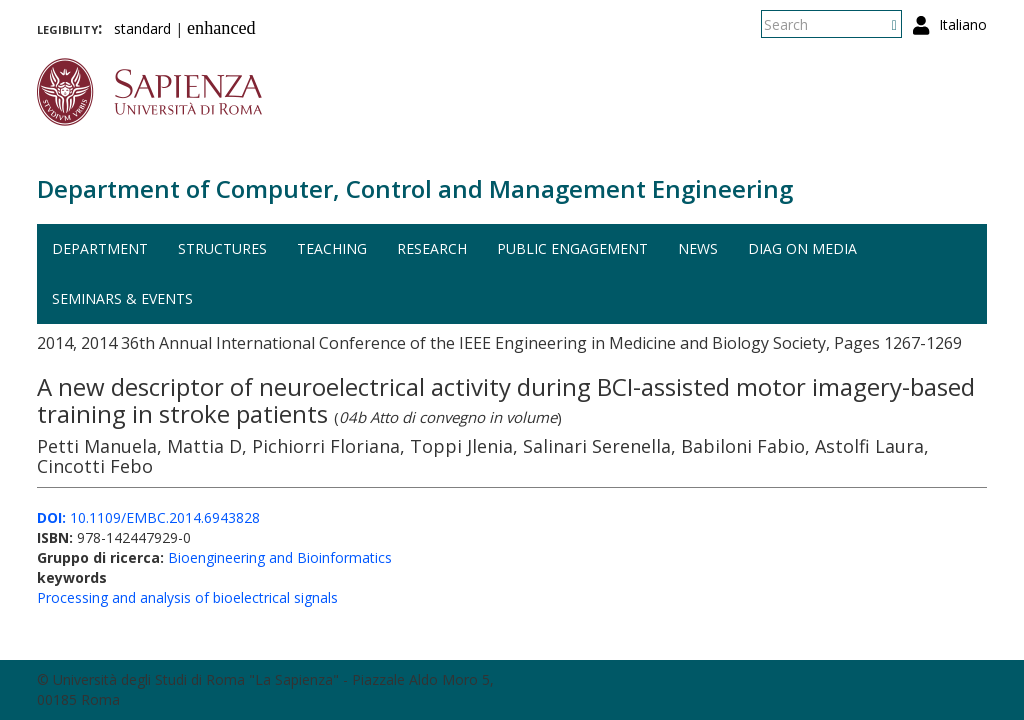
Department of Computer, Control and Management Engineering (415, 188)
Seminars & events (122, 298)
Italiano (963, 24)
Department (100, 248)
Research (432, 248)
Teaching (332, 248)
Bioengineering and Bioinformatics (280, 557)
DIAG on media (802, 248)
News (698, 248)
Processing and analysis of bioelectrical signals (187, 597)
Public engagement (572, 248)
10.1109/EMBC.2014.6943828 (148, 517)
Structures (222, 248)
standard (142, 28)
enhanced (221, 28)
